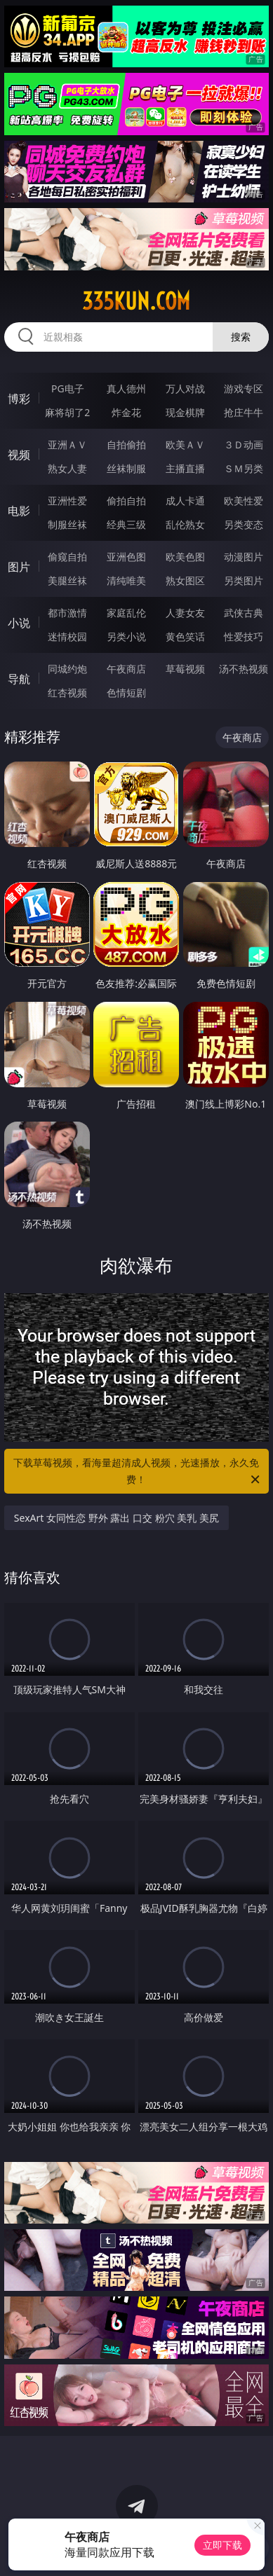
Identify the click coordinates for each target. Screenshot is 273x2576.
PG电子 (67, 388)
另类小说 (126, 636)
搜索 (241, 336)
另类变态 (243, 524)
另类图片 (243, 580)
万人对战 (185, 388)
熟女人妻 (67, 468)
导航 (19, 679)
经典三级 (126, 524)
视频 (19, 454)
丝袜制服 (126, 468)
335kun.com (136, 301)
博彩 (19, 398)
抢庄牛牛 (243, 412)
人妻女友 (185, 612)
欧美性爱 (243, 500)
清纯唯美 (126, 580)
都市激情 (67, 612)
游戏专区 (243, 388)
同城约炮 (67, 668)
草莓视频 (185, 668)
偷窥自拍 (67, 556)
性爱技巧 (243, 636)
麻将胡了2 (67, 412)
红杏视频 (67, 692)
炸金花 (126, 412)
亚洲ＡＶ (67, 444)
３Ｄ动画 (243, 444)
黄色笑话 (185, 636)
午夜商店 (126, 668)
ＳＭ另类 (243, 468)
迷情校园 (67, 636)
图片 (19, 566)
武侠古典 (243, 612)
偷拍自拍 (126, 500)
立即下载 (222, 2544)
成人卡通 (185, 500)
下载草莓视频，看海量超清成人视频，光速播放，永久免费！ (137, 1472)
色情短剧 (126, 692)
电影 (19, 510)
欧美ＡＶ (185, 444)
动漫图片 (243, 556)
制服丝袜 (67, 524)
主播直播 (185, 468)
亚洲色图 (126, 556)
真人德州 (126, 388)
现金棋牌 (185, 412)
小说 (19, 623)
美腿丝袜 (67, 580)
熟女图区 (185, 580)
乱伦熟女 (185, 524)
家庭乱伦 (126, 612)
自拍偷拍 (126, 444)
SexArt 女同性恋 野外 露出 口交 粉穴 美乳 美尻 (116, 1517)
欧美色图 (185, 556)
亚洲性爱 (67, 500)
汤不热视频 (243, 668)
